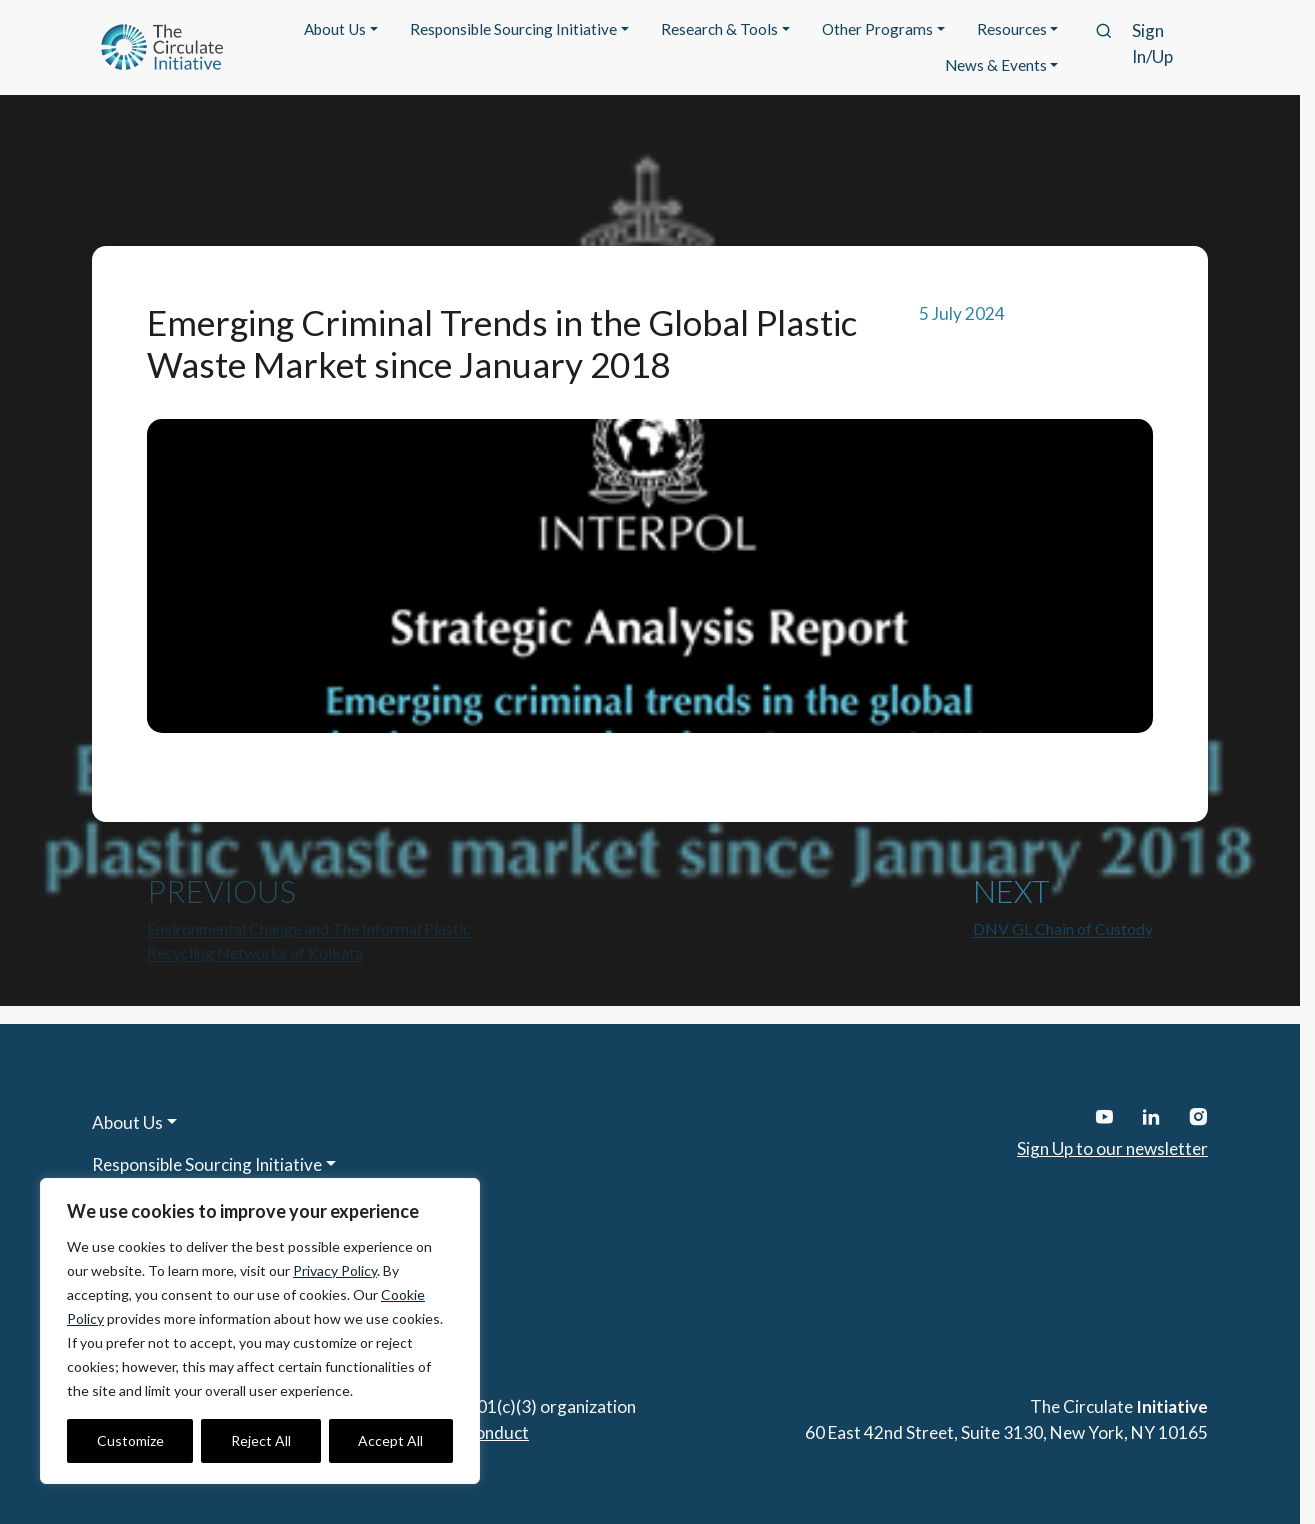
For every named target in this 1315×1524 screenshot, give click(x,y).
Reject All (261, 1440)
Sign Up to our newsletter (1112, 1148)
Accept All (390, 1440)
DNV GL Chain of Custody (1063, 928)
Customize (130, 1440)
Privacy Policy (335, 1270)
